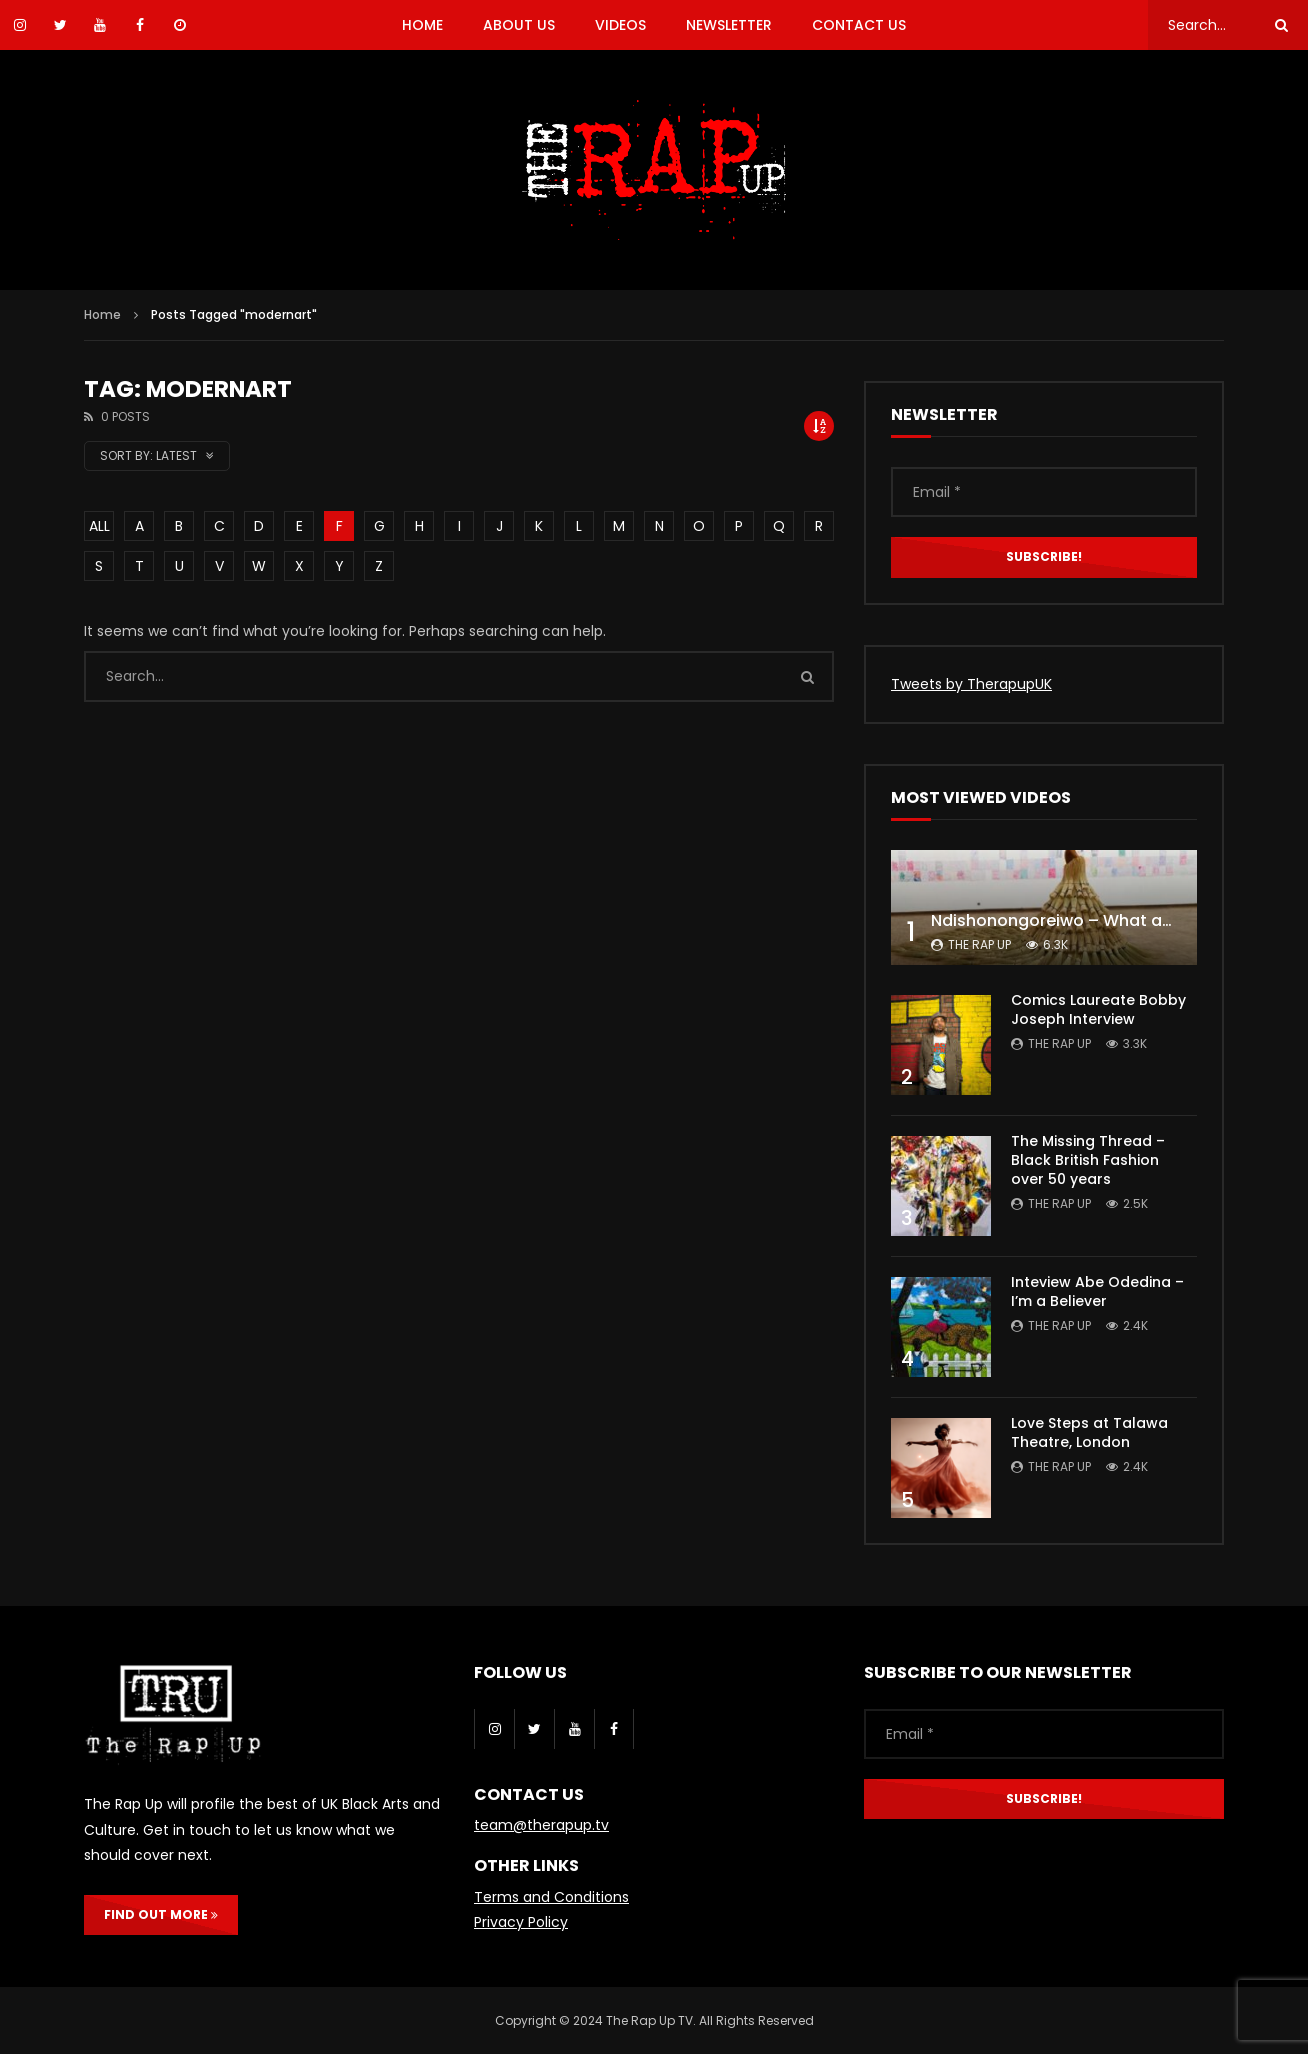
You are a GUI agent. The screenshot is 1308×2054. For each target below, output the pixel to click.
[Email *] (1044, 492)
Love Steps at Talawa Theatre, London (1089, 1432)
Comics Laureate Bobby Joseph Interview (1098, 1009)
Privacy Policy (521, 1922)
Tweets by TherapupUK (971, 684)
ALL (99, 526)
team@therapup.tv (541, 1825)
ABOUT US (519, 25)
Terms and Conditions (551, 1897)
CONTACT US (859, 25)
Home (102, 314)
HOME (422, 25)
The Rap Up (979, 944)
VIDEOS (620, 25)
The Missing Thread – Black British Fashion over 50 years (1088, 1160)
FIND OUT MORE (161, 1914)
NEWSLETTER (729, 25)
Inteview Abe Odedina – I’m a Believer (1097, 1291)
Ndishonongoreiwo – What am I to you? (1091, 920)
